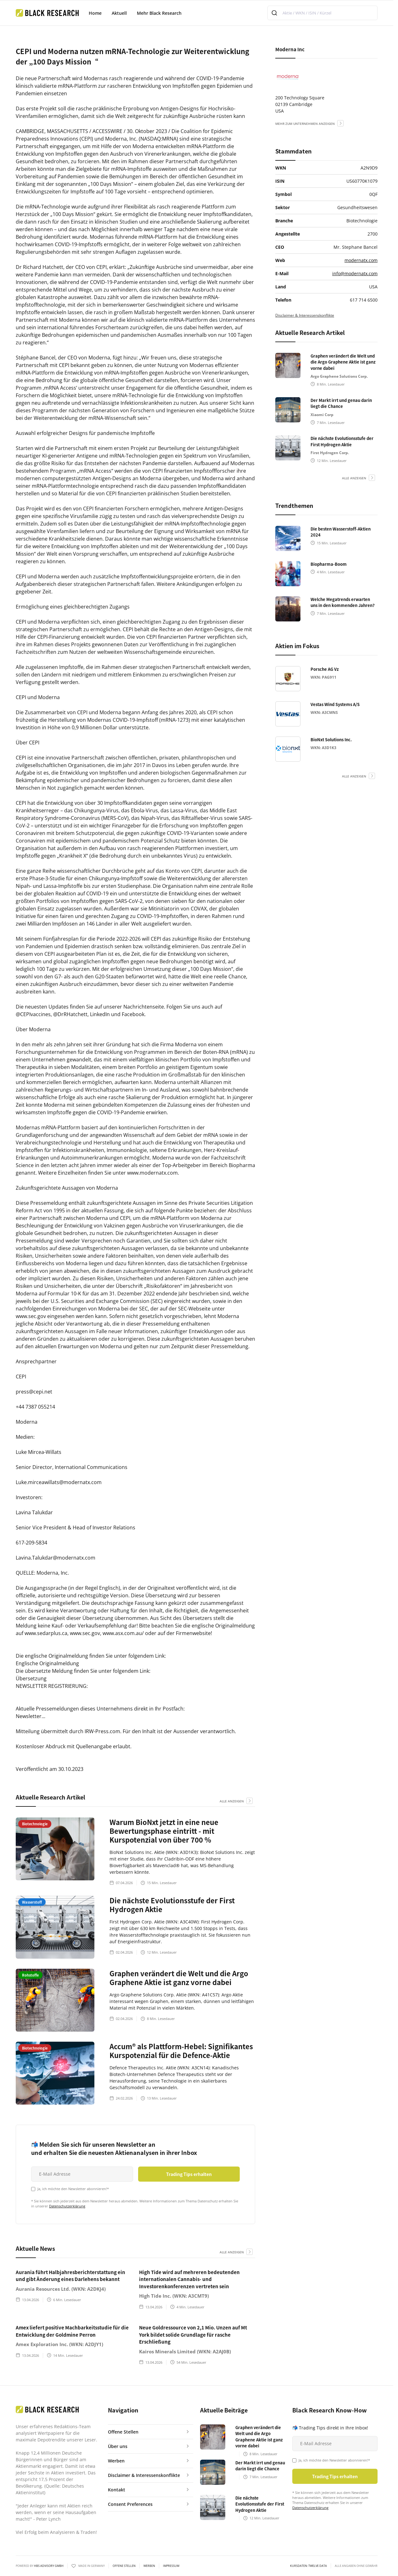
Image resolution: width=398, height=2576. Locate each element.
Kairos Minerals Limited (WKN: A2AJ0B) (185, 2351)
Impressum (171, 2566)
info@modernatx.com (355, 273)
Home (95, 13)
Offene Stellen (124, 2566)
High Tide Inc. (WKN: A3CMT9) (174, 2296)
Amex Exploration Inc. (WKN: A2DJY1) (59, 2344)
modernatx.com (361, 260)
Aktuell (119, 13)
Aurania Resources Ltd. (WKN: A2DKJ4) (61, 2289)
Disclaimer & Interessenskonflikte (304, 315)
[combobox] (322, 13)
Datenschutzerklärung (67, 2206)
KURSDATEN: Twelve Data (308, 2566)
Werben (149, 2566)
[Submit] (275, 13)
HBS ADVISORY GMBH (49, 2566)
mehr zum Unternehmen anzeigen (305, 123)
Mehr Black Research (159, 13)
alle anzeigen (232, 1801)
